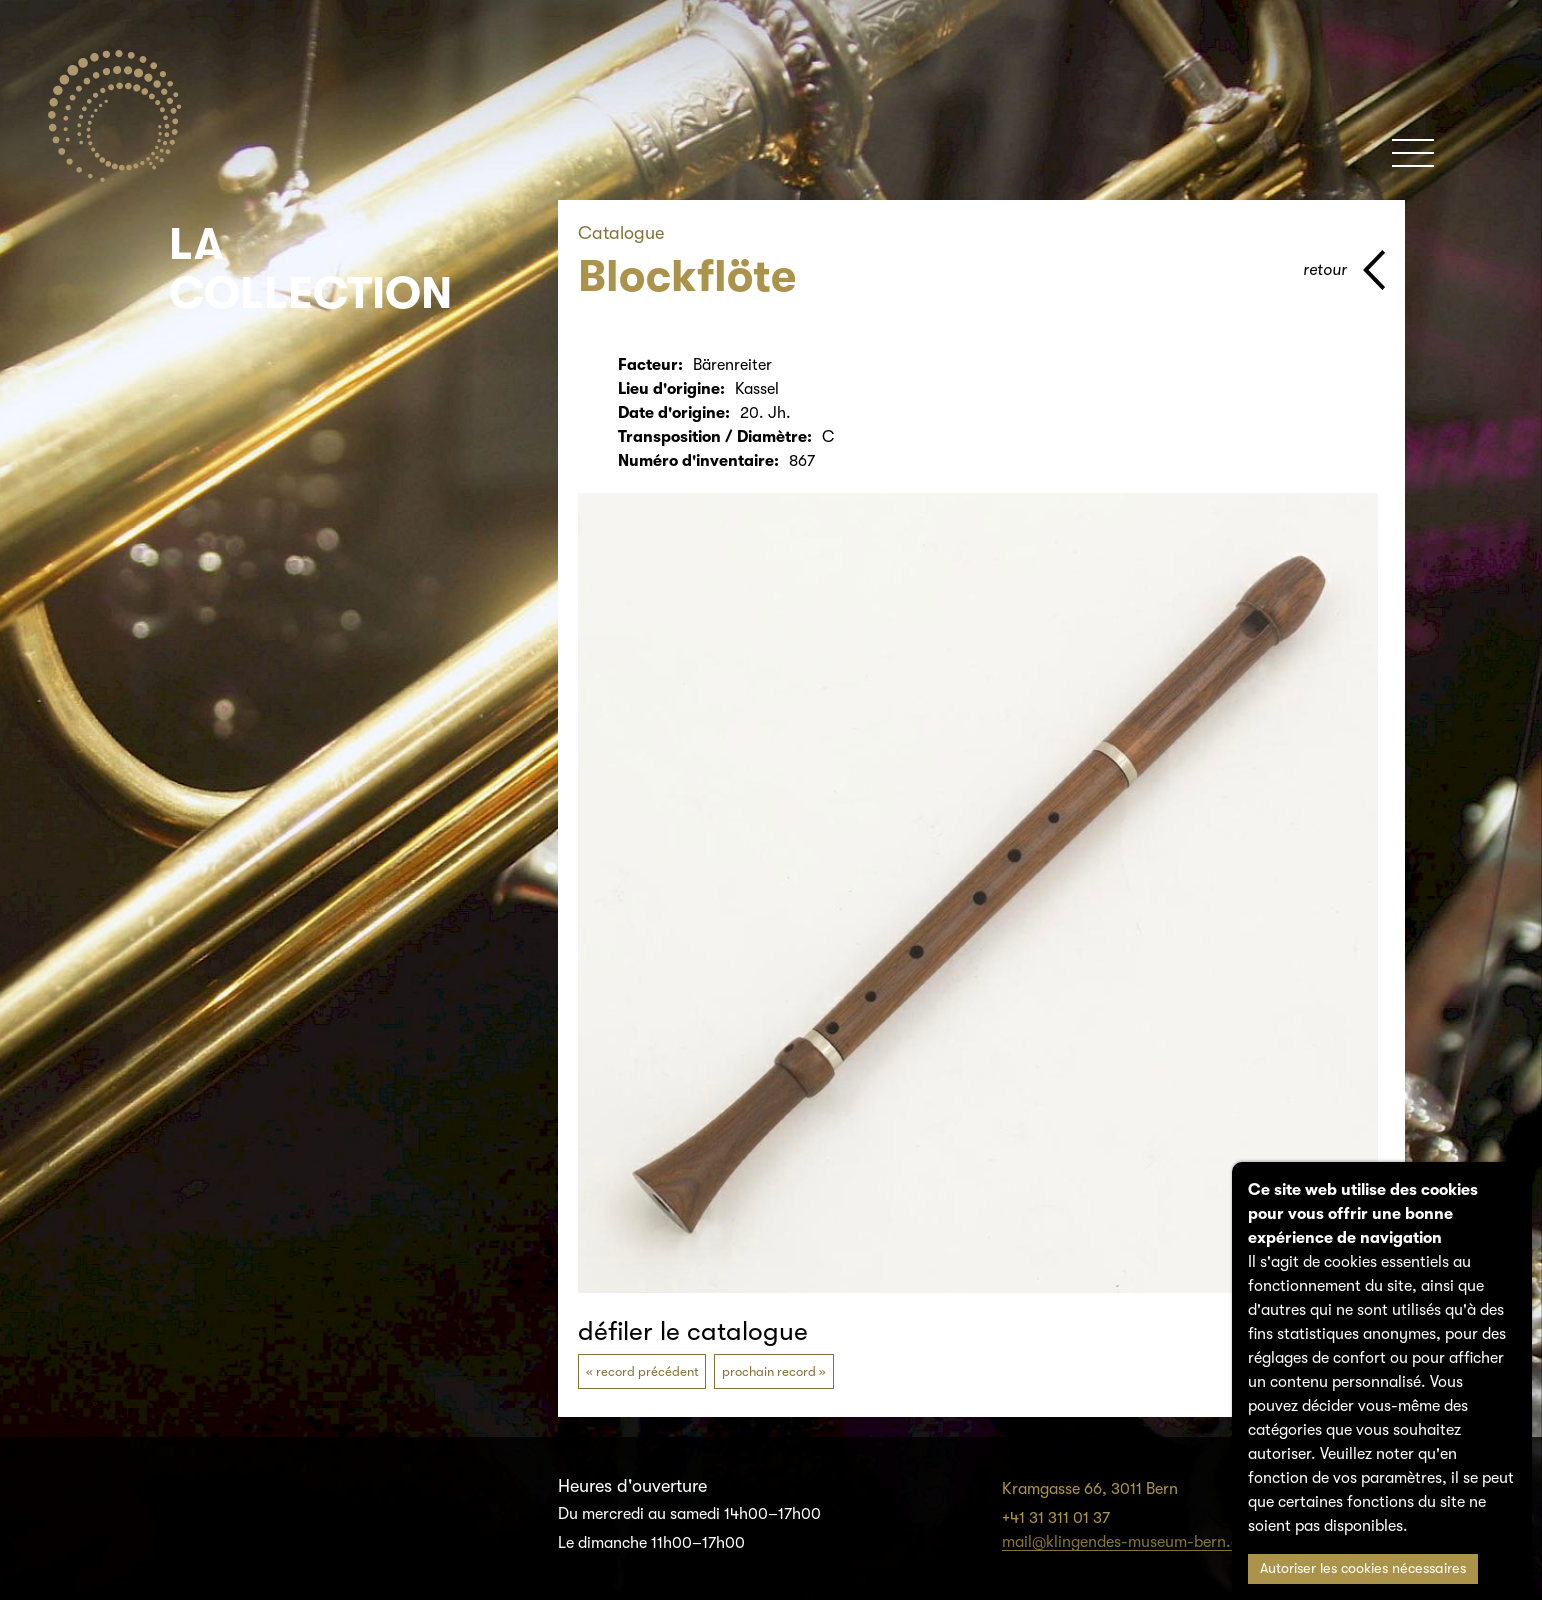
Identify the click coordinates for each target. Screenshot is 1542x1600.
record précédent (647, 1371)
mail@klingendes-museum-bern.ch (1125, 1542)
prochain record (769, 1371)
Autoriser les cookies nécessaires (1363, 1568)
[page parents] (1344, 270)
